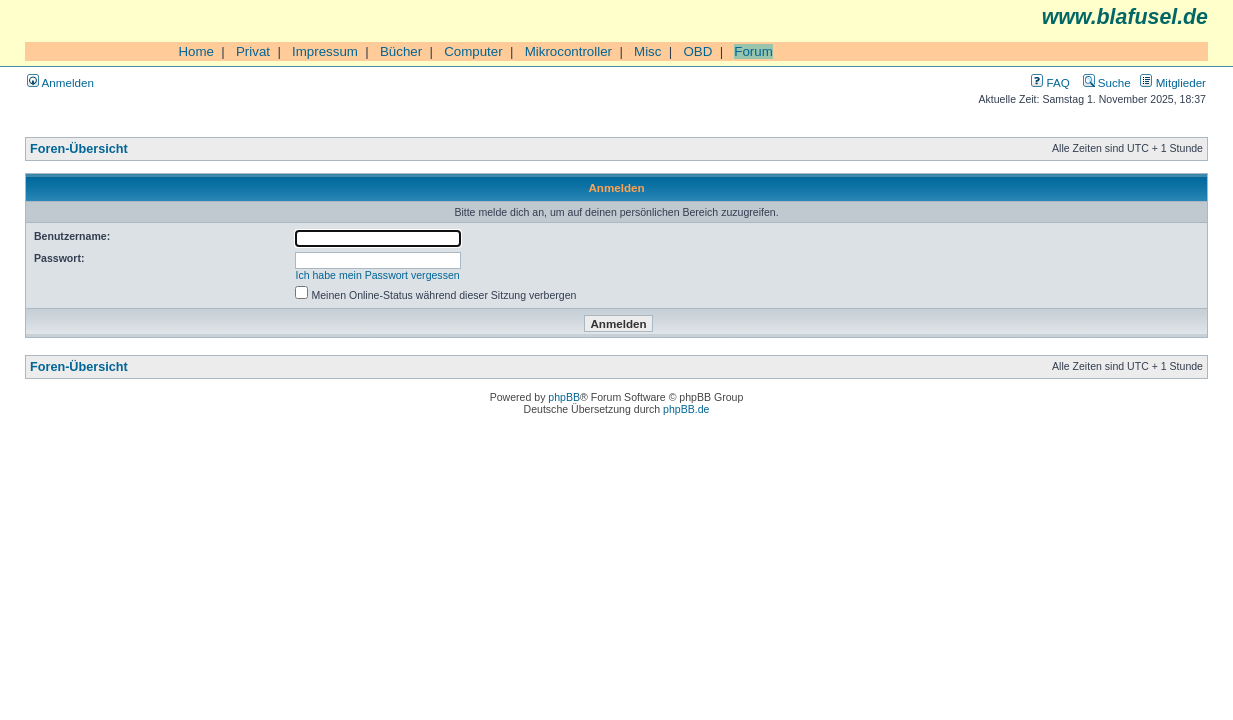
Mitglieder (1173, 82)
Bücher (401, 51)
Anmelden (60, 82)
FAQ (1050, 82)
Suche (1107, 82)
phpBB (564, 397)
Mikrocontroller (568, 51)
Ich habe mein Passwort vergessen (378, 275)
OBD (697, 51)
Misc (647, 51)
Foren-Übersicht (79, 149)
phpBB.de (686, 409)
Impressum (325, 51)
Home (196, 51)
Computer (473, 51)
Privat (253, 51)
